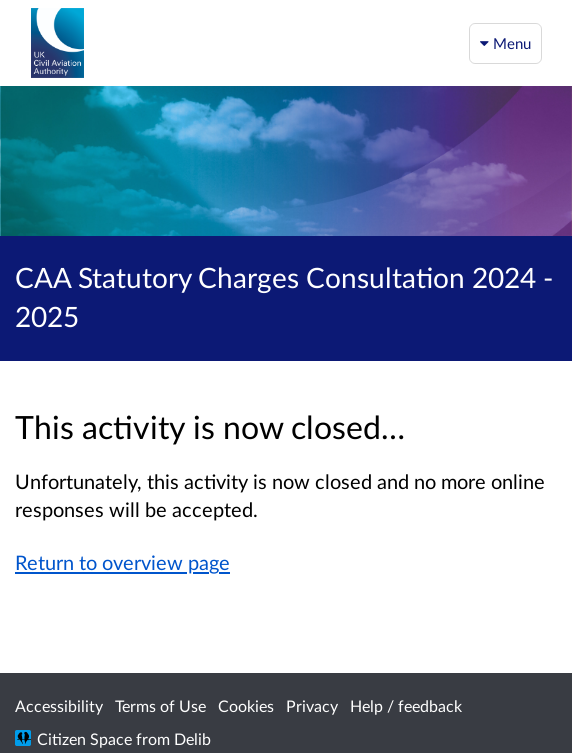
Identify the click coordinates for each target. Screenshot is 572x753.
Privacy (312, 705)
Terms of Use (160, 705)
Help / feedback (406, 705)
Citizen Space (84, 738)
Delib (192, 738)
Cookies (246, 705)
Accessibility (59, 705)
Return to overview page (122, 562)
